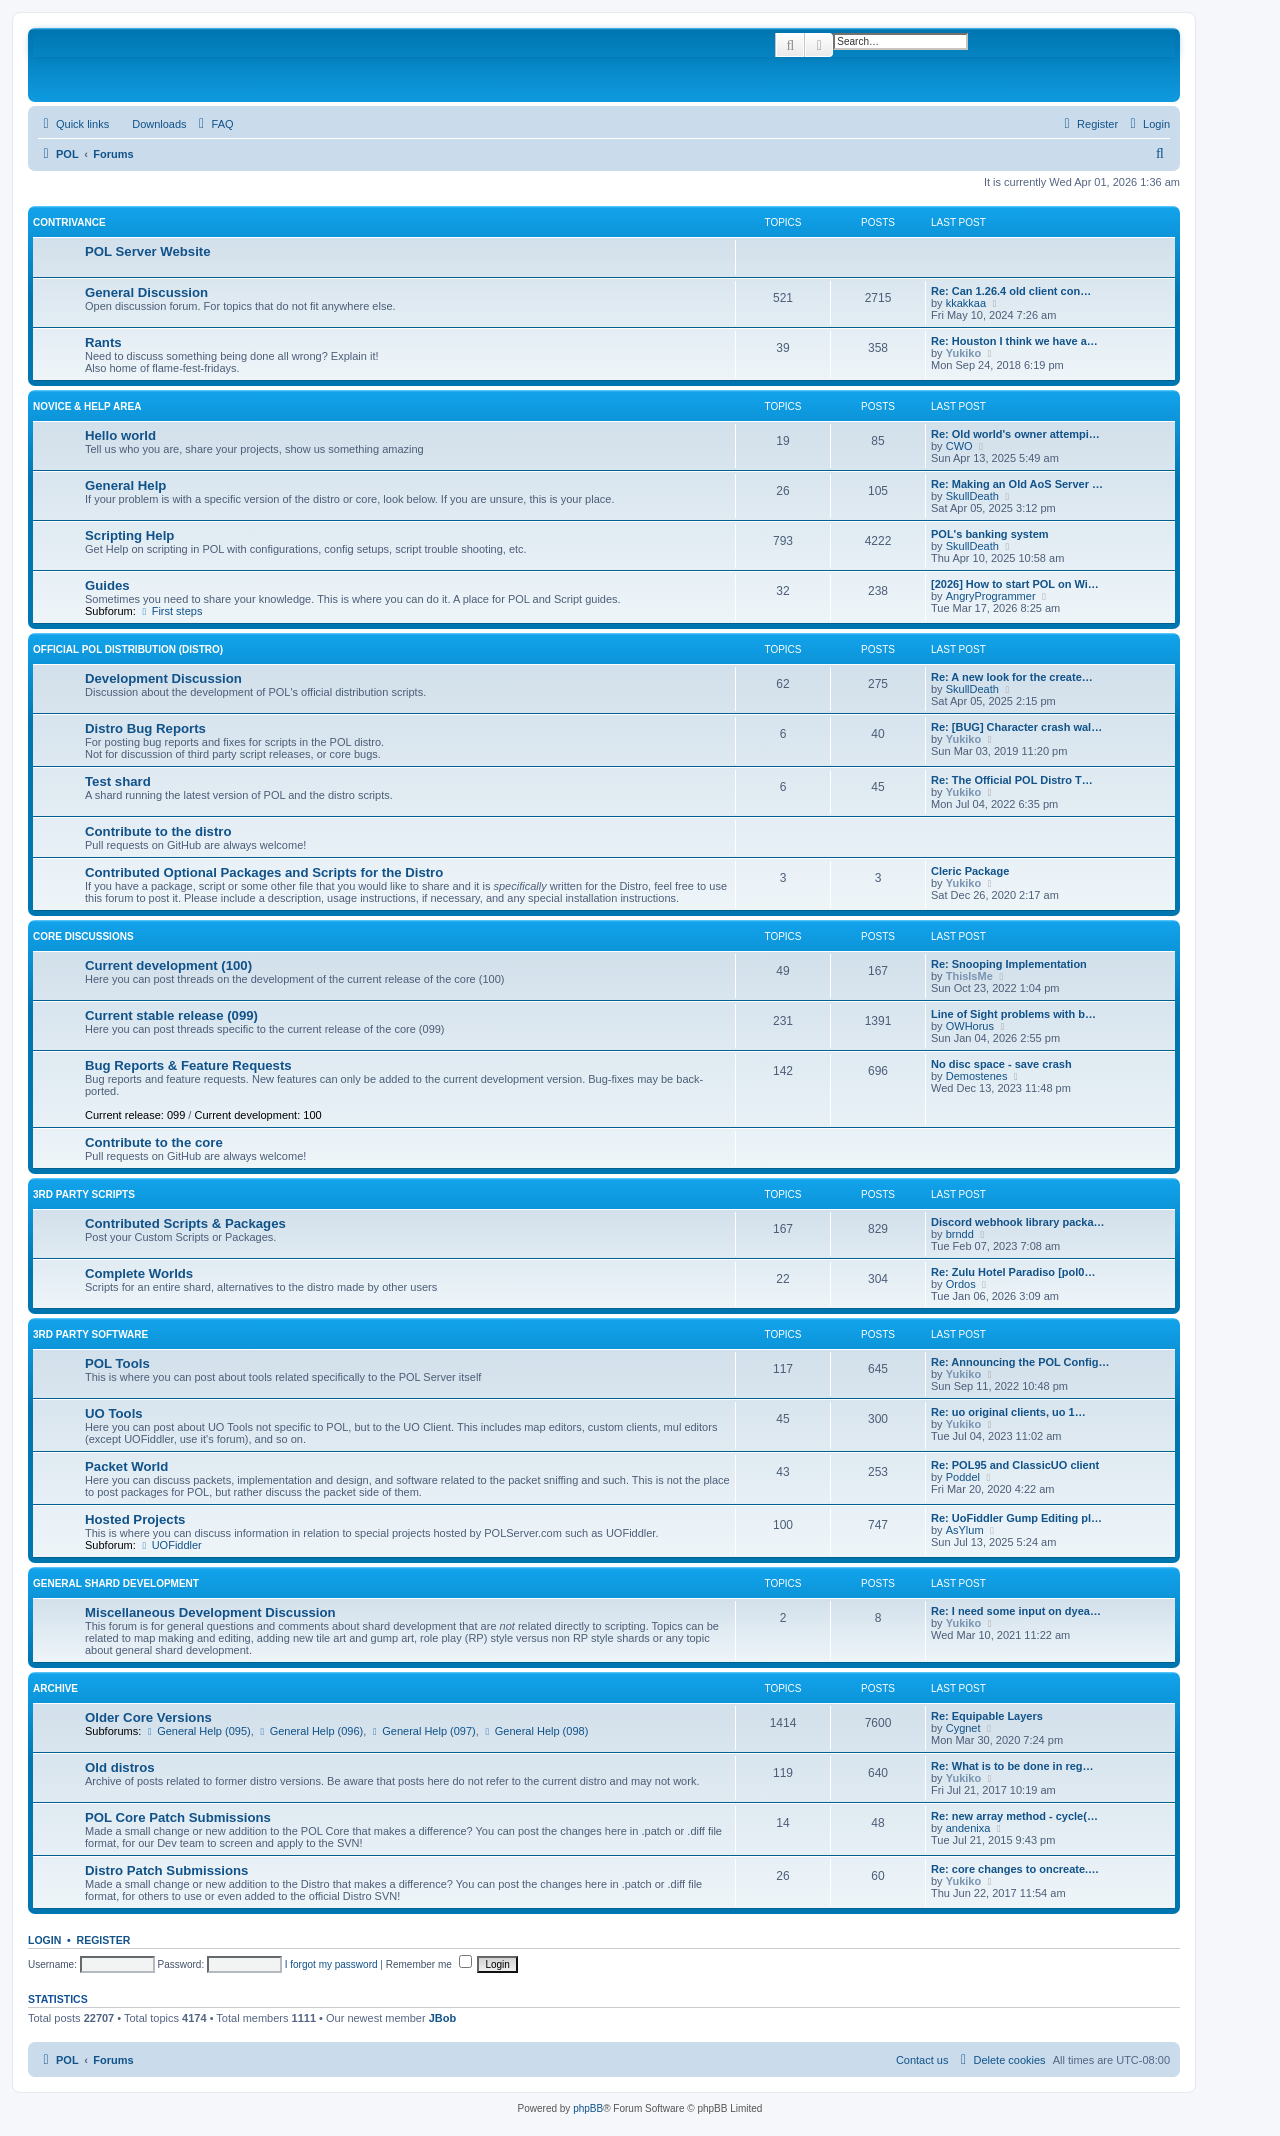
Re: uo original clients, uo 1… (1008, 1412)
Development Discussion (163, 678)
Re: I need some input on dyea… (1016, 1611)
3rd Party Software (90, 1334)
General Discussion (146, 292)
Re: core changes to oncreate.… (1015, 1869)
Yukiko (963, 353)
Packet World (126, 1466)
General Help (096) (310, 1731)
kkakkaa (966, 303)
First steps (171, 611)
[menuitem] (150, 124)
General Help (125, 485)
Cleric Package (970, 871)
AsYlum (965, 1530)
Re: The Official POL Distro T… (1012, 780)
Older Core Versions (148, 1717)
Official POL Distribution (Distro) (128, 649)
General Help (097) (422, 1731)
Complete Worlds (139, 1273)
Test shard (118, 781)
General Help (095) (197, 1731)
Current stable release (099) (171, 1015)
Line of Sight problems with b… (1013, 1014)
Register (104, 1940)
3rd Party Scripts (84, 1194)
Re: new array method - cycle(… (1014, 1816)
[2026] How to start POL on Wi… (1015, 584)
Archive (55, 1688)
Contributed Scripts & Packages (185, 1223)
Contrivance (69, 222)
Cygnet (963, 1728)
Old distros (120, 1767)
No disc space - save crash (1001, 1064)
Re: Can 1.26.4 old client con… (1011, 291)
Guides (107, 585)
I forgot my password (331, 1964)
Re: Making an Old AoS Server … (1017, 484)
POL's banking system (990, 534)
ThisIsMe (969, 976)
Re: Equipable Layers (987, 1716)
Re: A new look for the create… (1012, 677)
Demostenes (977, 1076)
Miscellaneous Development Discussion (210, 1612)
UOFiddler (170, 1545)
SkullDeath (972, 496)
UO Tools (114, 1413)
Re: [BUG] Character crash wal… (1016, 727)
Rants (103, 342)
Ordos (961, 1284)
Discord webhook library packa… (1018, 1222)
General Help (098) (535, 1731)
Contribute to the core (154, 1142)
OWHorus (970, 1026)
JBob (443, 2018)
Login (44, 1940)
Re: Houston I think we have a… (1014, 341)
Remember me (429, 1964)
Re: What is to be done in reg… (1012, 1766)
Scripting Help (129, 535)
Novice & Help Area (87, 406)
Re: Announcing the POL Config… (1020, 1362)
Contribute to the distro (158, 831)
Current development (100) (168, 965)
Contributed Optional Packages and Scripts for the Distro (264, 872)
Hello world (120, 435)
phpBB (588, 2108)
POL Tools (117, 1363)
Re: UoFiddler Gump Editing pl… (1016, 1518)
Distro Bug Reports (145, 728)
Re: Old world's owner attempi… (1015, 434)
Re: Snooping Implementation (1009, 964)
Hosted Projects (135, 1519)
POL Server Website (148, 251)
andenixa (968, 1828)
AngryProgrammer (991, 596)
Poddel (963, 1477)
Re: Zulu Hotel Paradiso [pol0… (1013, 1272)
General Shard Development (116, 1583)
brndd (960, 1234)
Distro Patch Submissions (166, 1870)
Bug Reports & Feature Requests (188, 1065)
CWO (959, 446)
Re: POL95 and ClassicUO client (1015, 1465)
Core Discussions (83, 936)
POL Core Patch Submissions (178, 1817)
